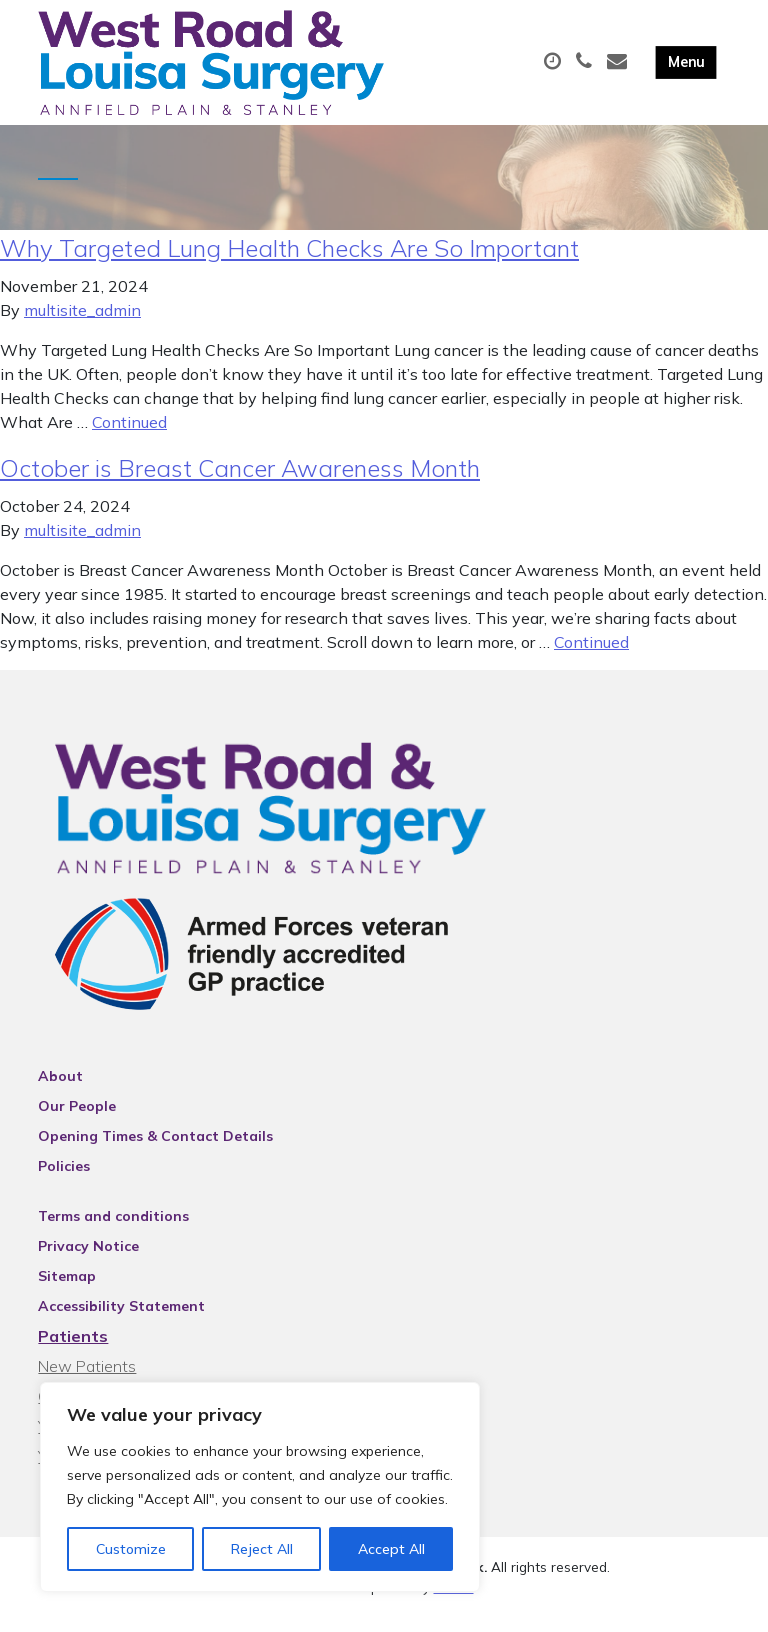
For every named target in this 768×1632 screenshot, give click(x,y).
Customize (131, 1549)
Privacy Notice (88, 1261)
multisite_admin (82, 325)
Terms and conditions (113, 1231)
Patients (73, 1351)
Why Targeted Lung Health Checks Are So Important (289, 263)
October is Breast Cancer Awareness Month (240, 483)
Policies (64, 1181)
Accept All (391, 1549)
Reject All (262, 1549)
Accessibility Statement (121, 1321)
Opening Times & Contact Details (155, 1151)
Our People (77, 1121)
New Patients (87, 1381)
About (60, 1091)
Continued (129, 437)
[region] (260, 1487)
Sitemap (67, 1291)
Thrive (454, 1601)
